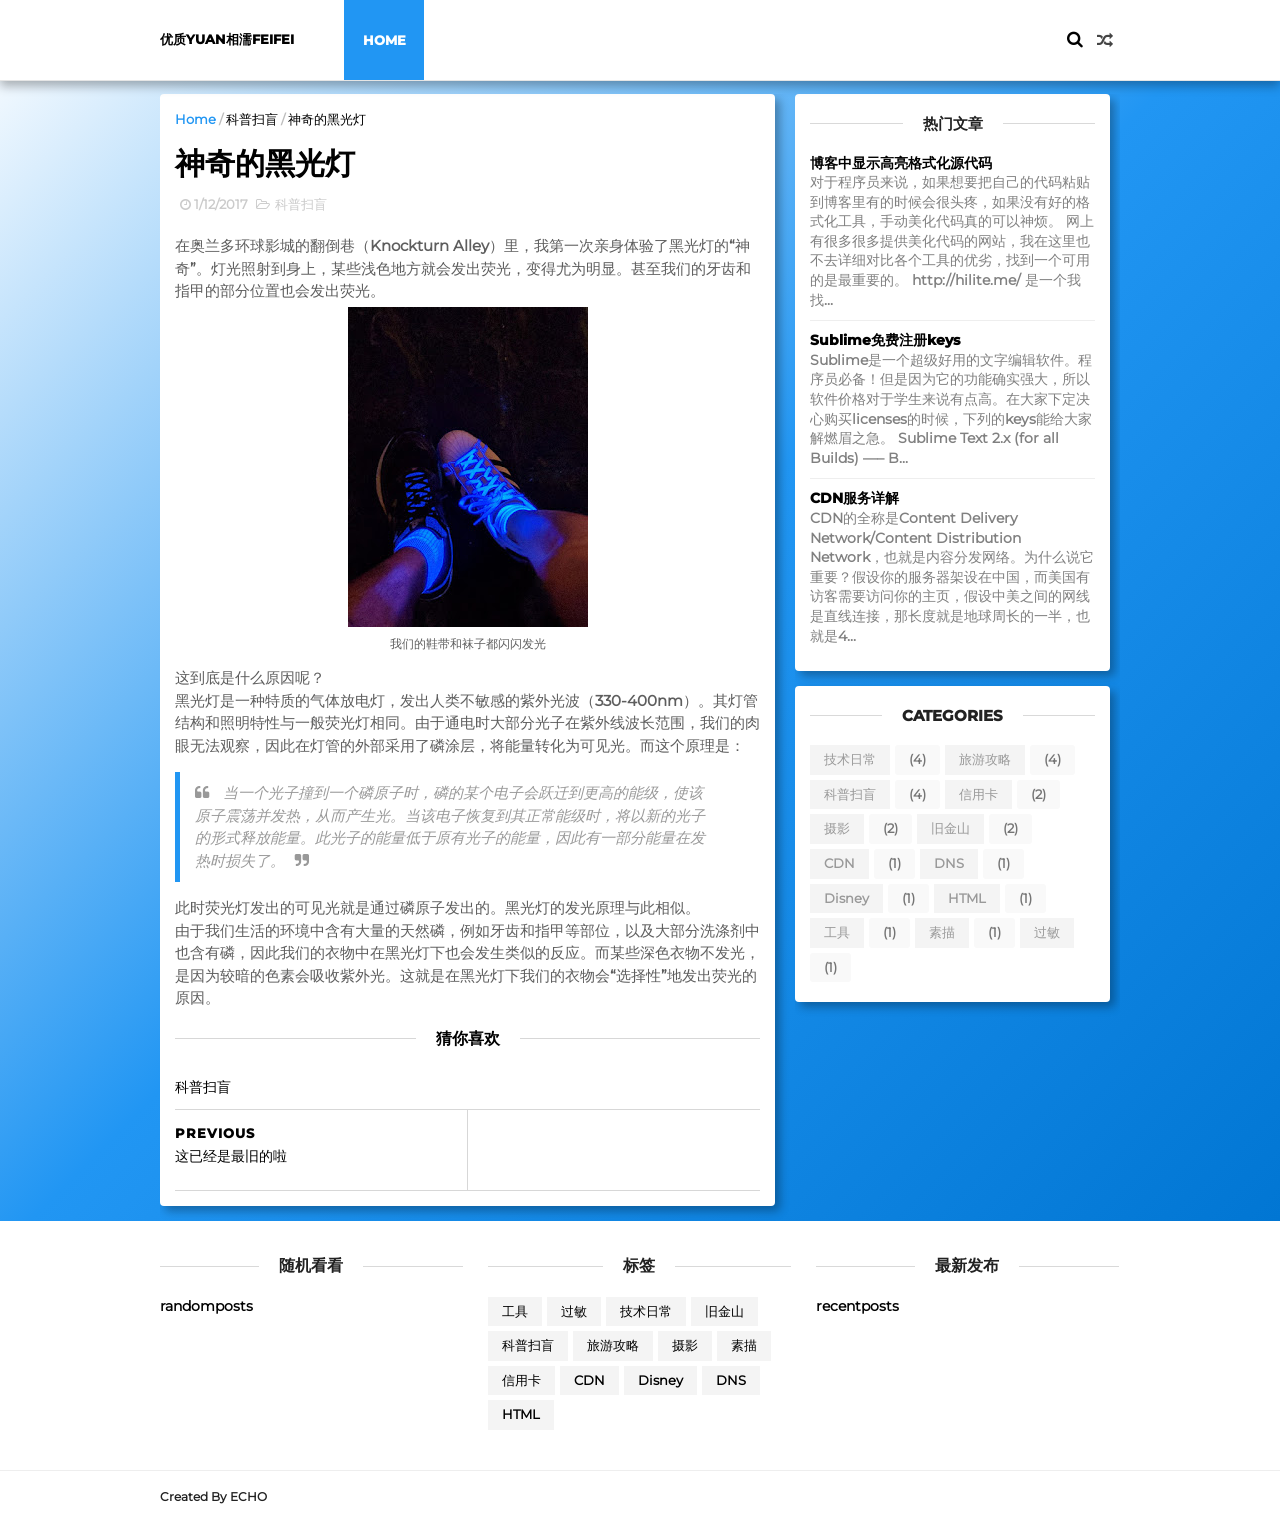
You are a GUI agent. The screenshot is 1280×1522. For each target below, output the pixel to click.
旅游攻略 (985, 759)
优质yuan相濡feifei (227, 39)
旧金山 (950, 828)
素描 (942, 932)
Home (384, 40)
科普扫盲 (252, 119)
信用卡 (978, 794)
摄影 (837, 828)
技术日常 (850, 759)
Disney (846, 898)
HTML (967, 898)
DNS (949, 863)
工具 (837, 932)
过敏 (1047, 932)
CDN (839, 863)
